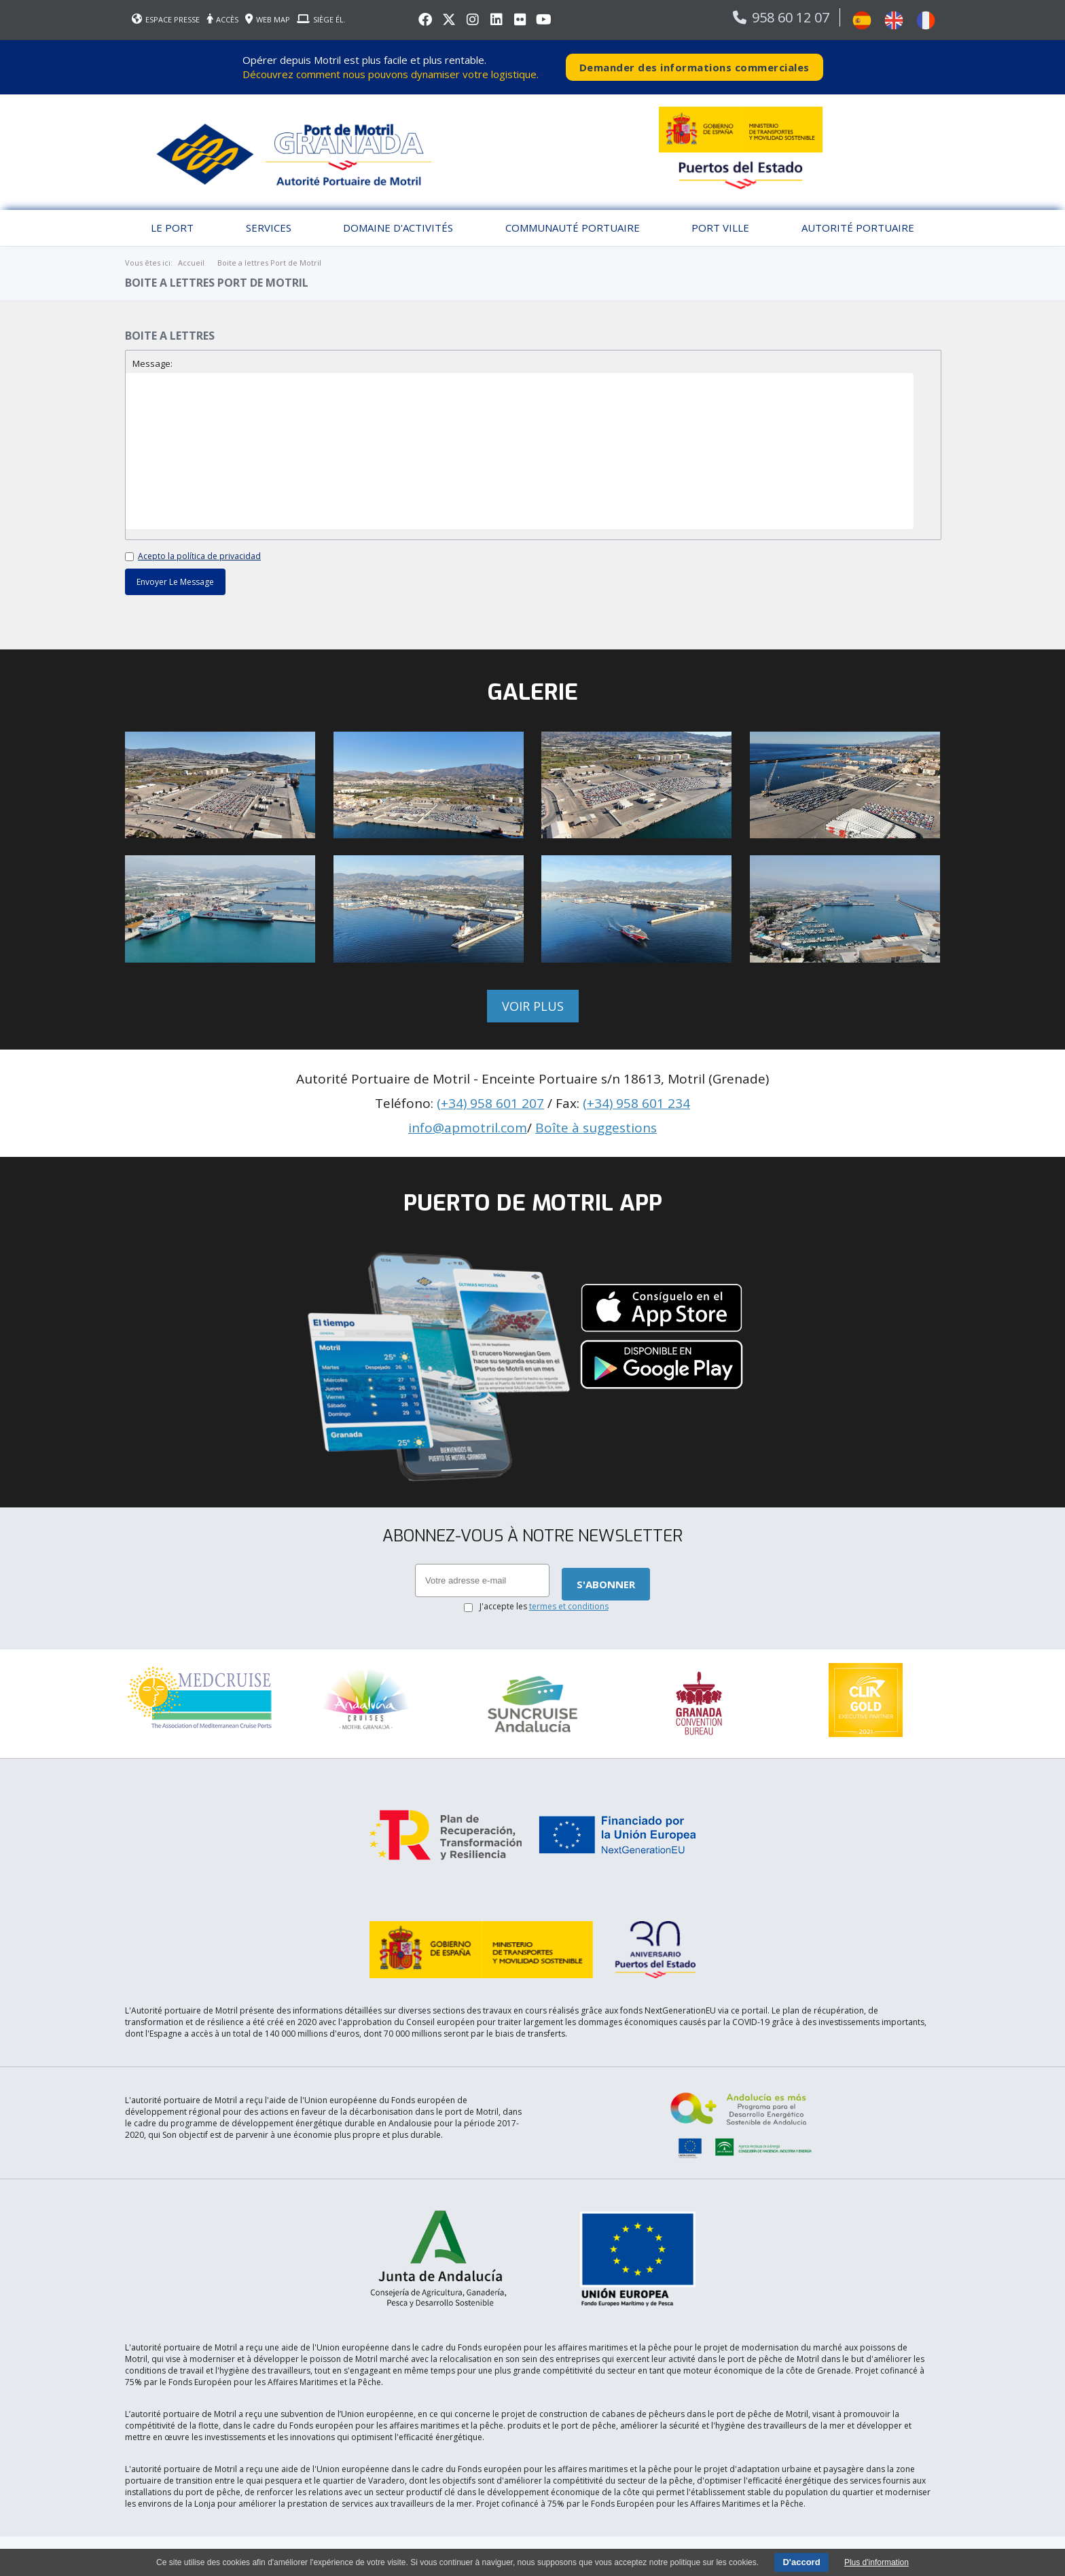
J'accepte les (544, 1606)
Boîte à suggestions (596, 1128)
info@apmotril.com (467, 1128)
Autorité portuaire (857, 227)
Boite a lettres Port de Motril (269, 262)
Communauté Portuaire (572, 227)
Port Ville (720, 227)
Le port (172, 227)
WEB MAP (267, 19)
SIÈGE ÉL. (321, 19)
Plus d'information (876, 2562)
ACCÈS (222, 19)
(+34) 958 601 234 (636, 1103)
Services (268, 227)
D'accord (801, 2562)
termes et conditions (569, 1606)
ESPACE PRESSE (166, 19)
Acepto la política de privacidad (199, 556)
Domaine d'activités (398, 227)
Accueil (191, 262)
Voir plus (533, 1006)
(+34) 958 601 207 (490, 1103)
